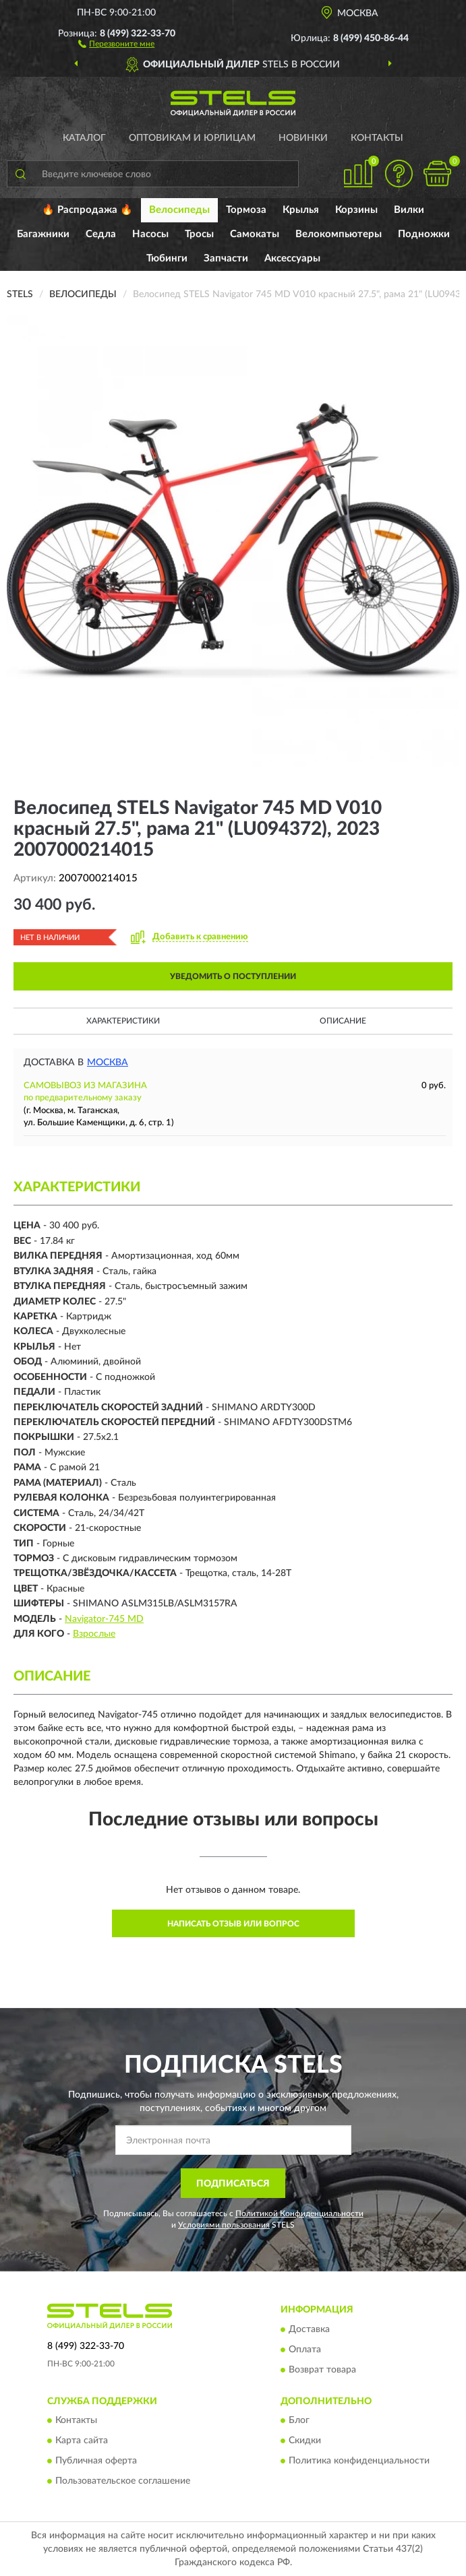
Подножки (424, 234)
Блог (299, 2421)
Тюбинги (166, 258)
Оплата (305, 2349)
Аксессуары (292, 258)
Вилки (409, 210)
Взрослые (94, 1634)
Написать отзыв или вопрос (233, 1924)
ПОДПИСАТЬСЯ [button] (233, 2184)
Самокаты (254, 234)
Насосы (150, 234)
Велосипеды (179, 210)
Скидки (305, 2441)
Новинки (303, 138)
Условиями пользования (224, 2225)
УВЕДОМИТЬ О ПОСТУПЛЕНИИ (233, 976)
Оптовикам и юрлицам (192, 138)
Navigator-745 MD (104, 1619)
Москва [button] (107, 1062)
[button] (116, 43)
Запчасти (226, 258)
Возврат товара (322, 2370)
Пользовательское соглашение (122, 2481)
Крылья (301, 210)
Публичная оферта (96, 2461)
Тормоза (246, 210)
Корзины (356, 210)
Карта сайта (81, 2441)
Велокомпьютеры (338, 234)
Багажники (43, 234)
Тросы (199, 234)
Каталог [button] (84, 138)
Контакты (377, 138)
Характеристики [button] (123, 1021)
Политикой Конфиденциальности (299, 2213)
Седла (101, 234)
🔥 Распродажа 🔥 (87, 210)
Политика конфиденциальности (359, 2461)
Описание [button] (343, 1021)
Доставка (309, 2329)
